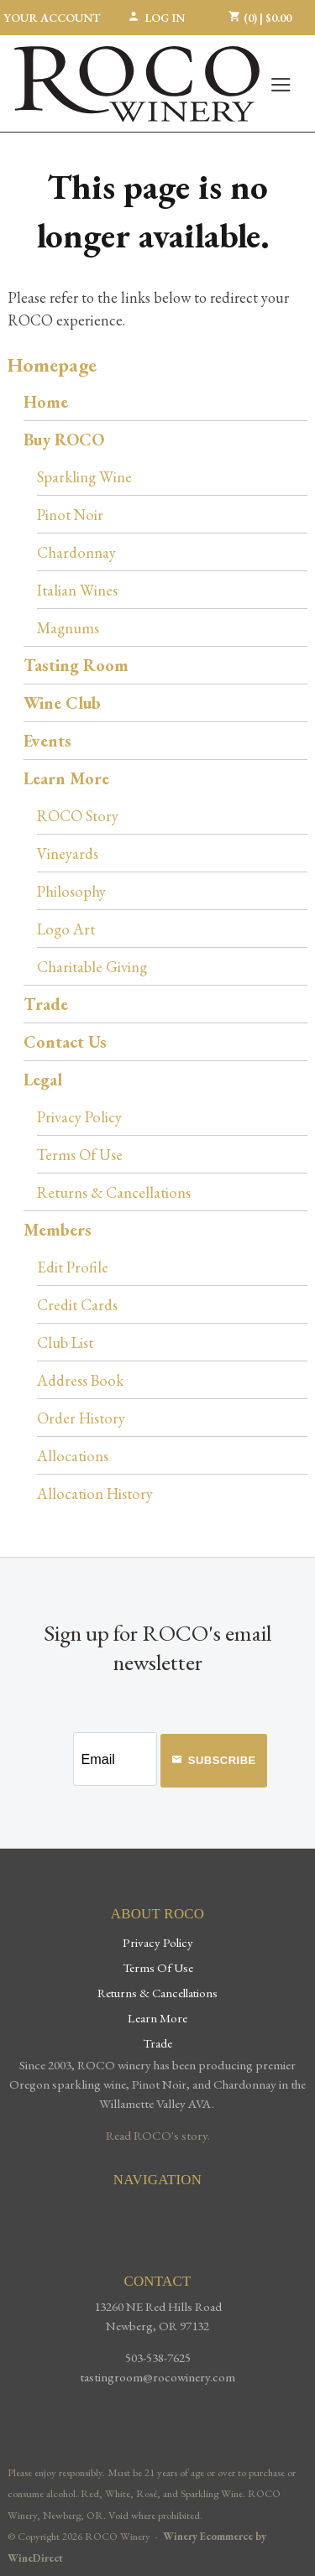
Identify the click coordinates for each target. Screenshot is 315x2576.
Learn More (66, 778)
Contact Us (65, 1042)
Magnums (68, 627)
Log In (156, 17)
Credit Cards (77, 1304)
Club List (65, 1342)
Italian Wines (77, 590)
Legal (43, 1079)
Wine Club (62, 703)
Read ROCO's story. (158, 2135)
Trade (46, 1004)
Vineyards (67, 853)
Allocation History (95, 1493)
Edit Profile (72, 1267)
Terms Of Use (80, 1154)
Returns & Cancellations (114, 1192)
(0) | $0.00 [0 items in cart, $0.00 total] (259, 17)
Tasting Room (76, 665)
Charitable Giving (92, 966)
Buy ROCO (64, 439)
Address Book (80, 1380)
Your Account (52, 17)
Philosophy (71, 891)
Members (58, 1230)
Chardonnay (76, 552)
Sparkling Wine (84, 476)
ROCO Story (77, 815)
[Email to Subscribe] (115, 1759)
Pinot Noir (70, 514)
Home (46, 402)
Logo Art (66, 929)
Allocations (72, 1455)
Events (47, 741)
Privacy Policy (79, 1116)
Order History (81, 1418)
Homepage (52, 364)
